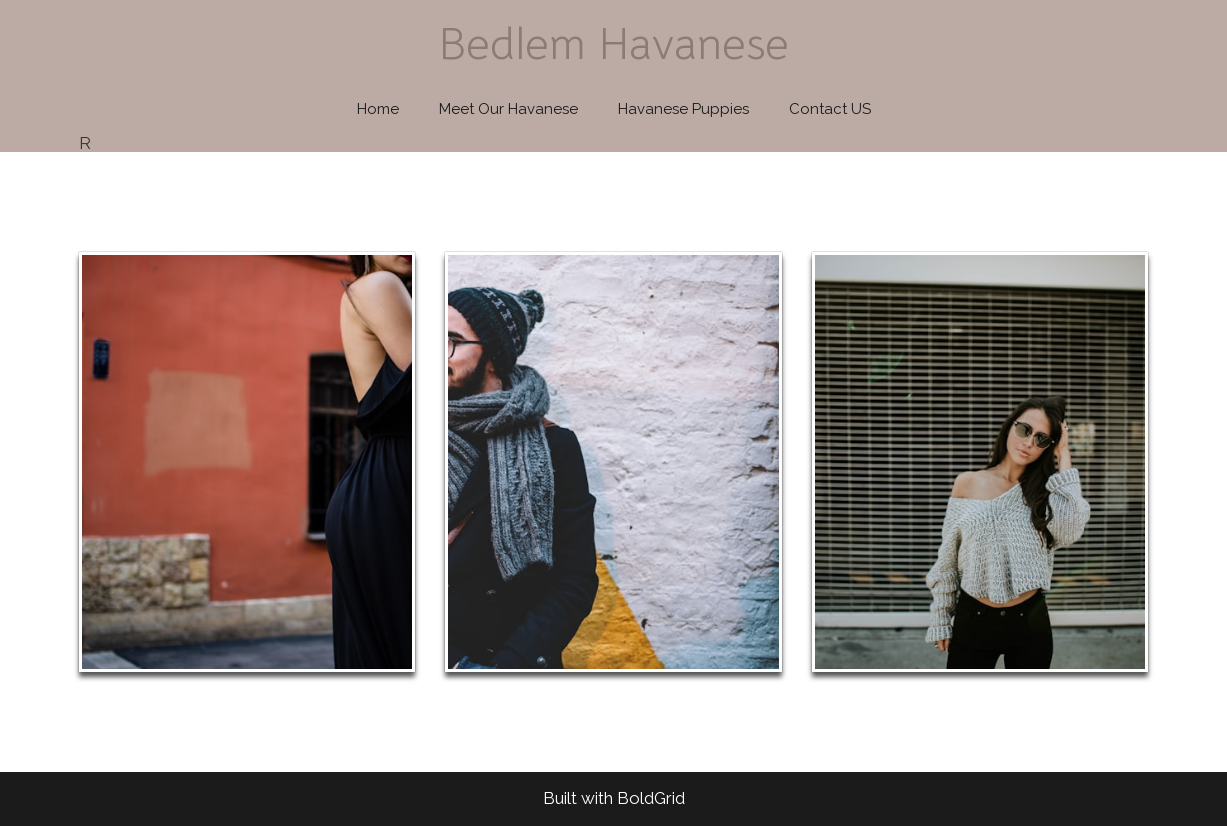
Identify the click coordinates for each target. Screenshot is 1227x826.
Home (378, 109)
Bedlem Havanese (614, 43)
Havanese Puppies (683, 109)
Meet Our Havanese (508, 109)
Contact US (830, 109)
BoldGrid (651, 798)
